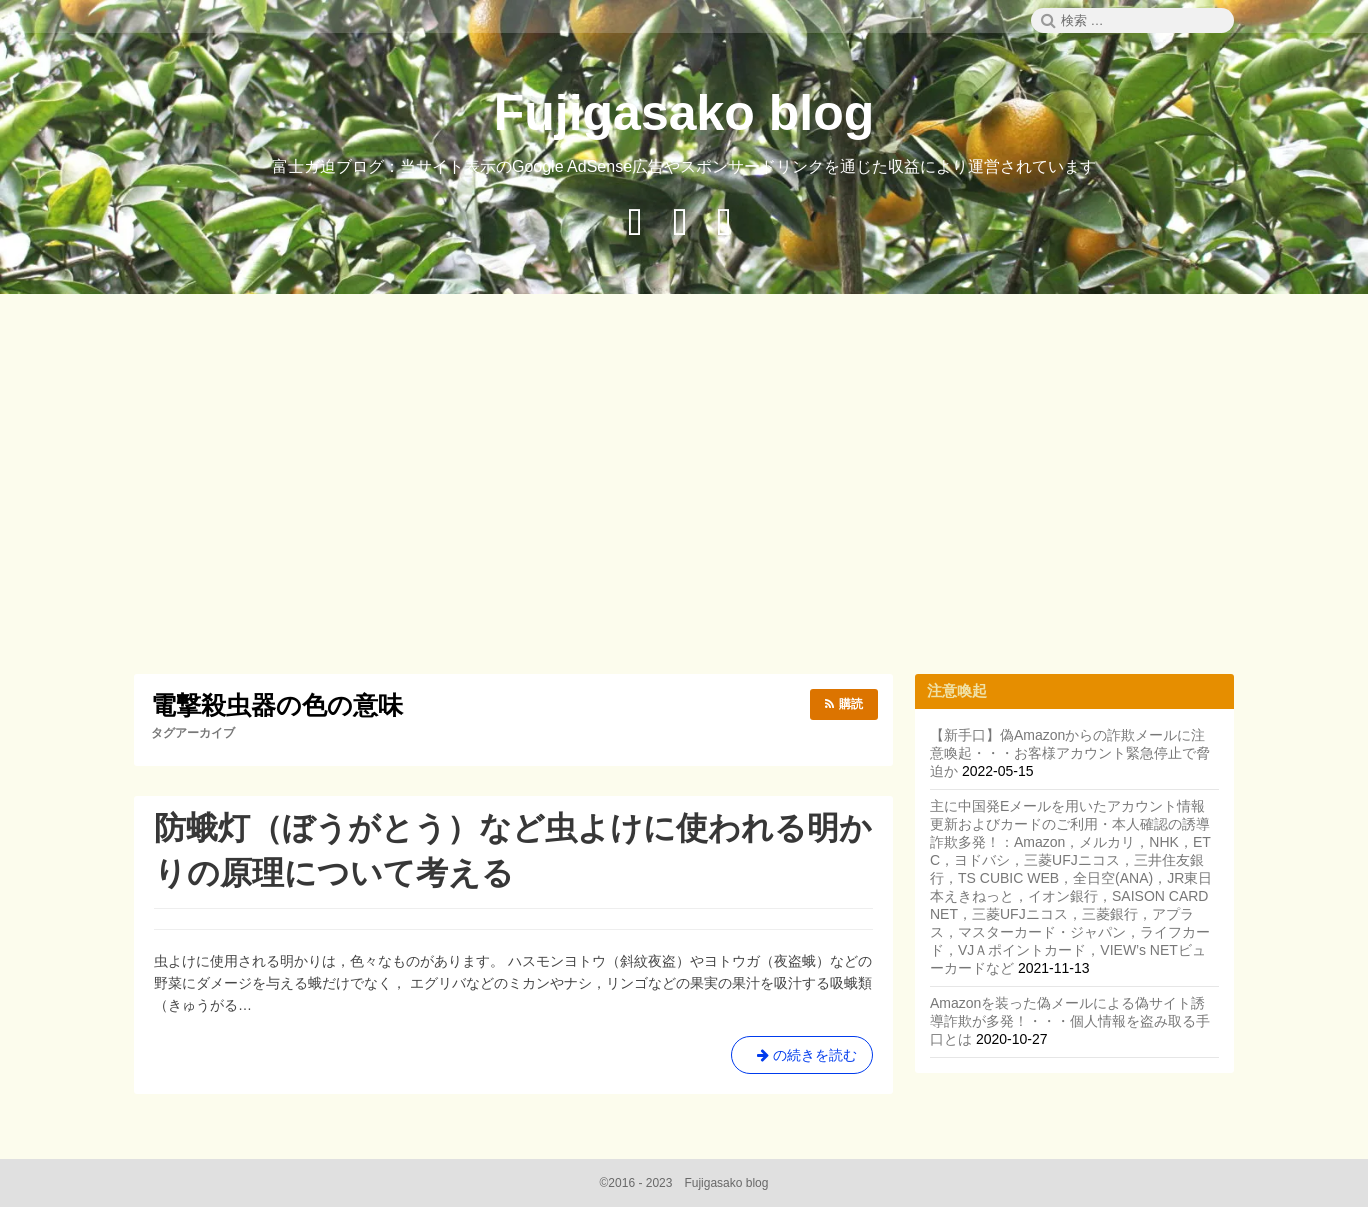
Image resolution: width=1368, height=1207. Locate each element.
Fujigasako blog (684, 113)
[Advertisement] (684, 487)
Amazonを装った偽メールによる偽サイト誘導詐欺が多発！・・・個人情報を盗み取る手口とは (1070, 1021)
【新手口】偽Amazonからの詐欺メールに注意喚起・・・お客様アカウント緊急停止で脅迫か (1070, 753)
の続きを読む (802, 1059)
